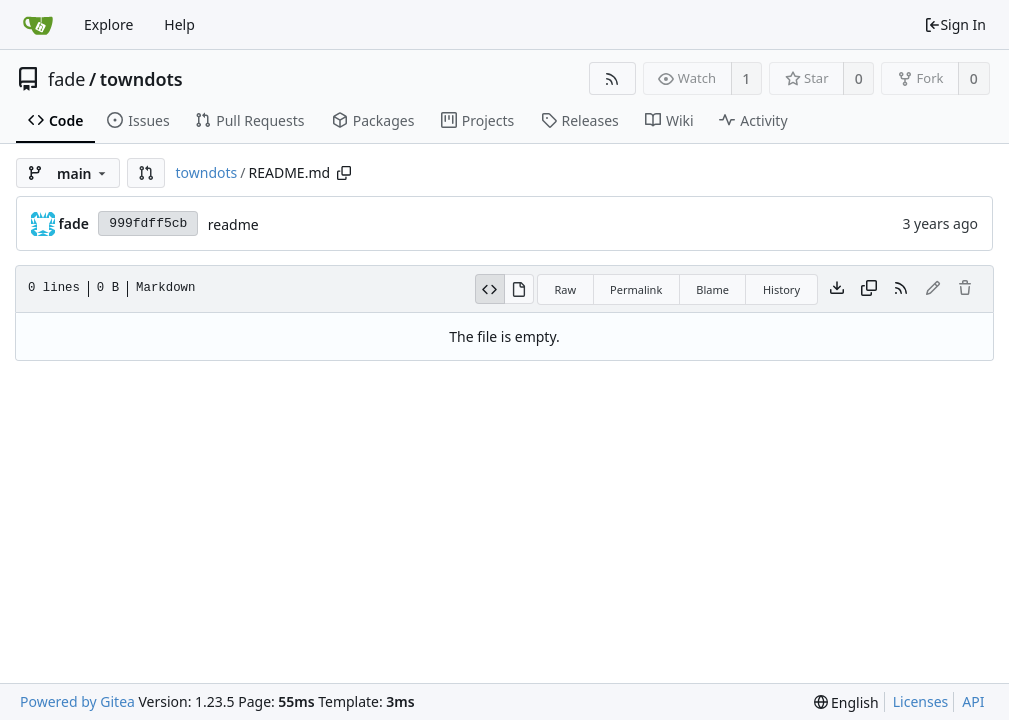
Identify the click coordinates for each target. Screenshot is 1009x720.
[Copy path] (344, 173)
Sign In (955, 24)
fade (67, 79)
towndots (141, 79)
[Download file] (837, 289)
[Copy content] (869, 289)
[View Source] (490, 289)
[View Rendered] (519, 289)
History (781, 289)
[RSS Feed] (612, 78)
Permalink (636, 289)
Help (179, 24)
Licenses (921, 701)
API (973, 701)
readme (233, 224)
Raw (565, 289)
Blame (712, 289)
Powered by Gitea (77, 701)
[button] (146, 173)
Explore (108, 24)
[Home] (38, 25)
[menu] (846, 702)
